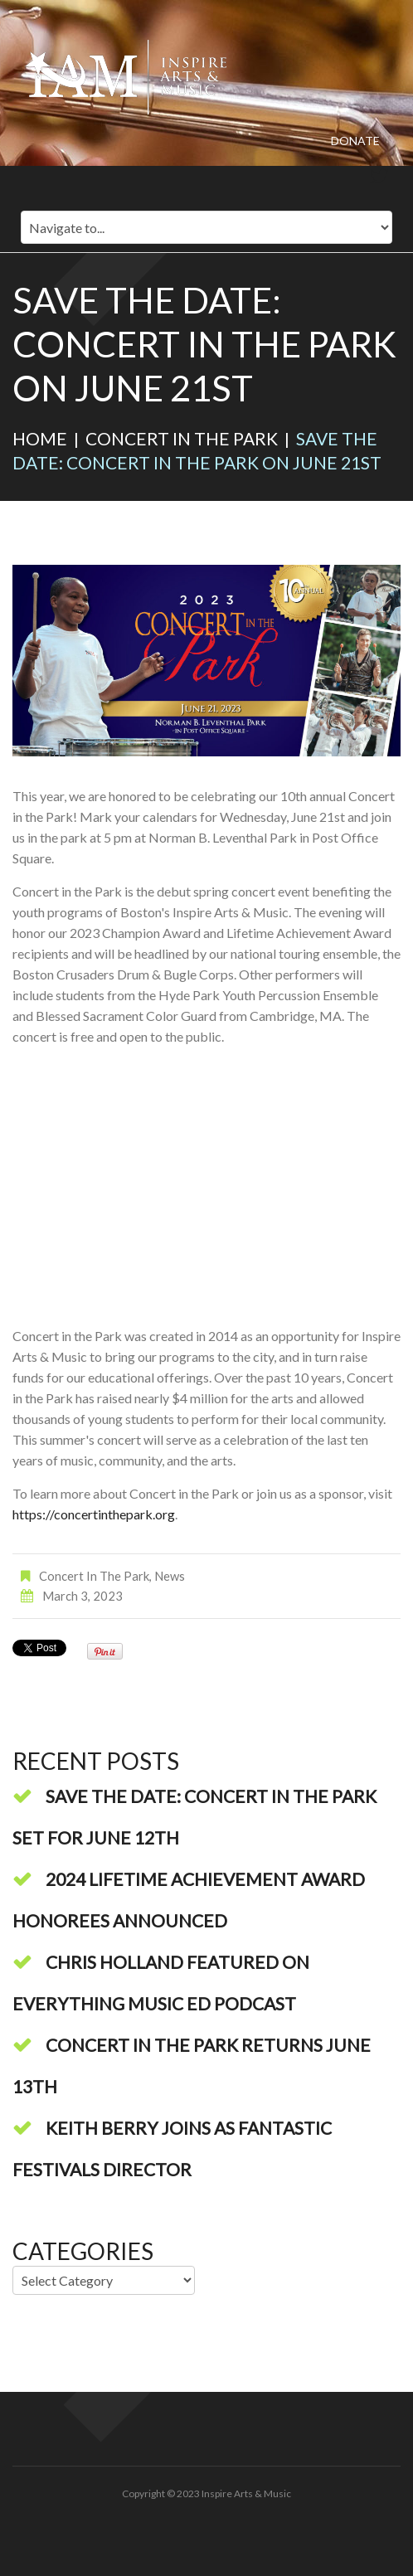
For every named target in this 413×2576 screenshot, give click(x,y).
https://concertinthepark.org (93, 1514)
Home (39, 438)
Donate (355, 141)
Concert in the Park (181, 438)
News (169, 1575)
